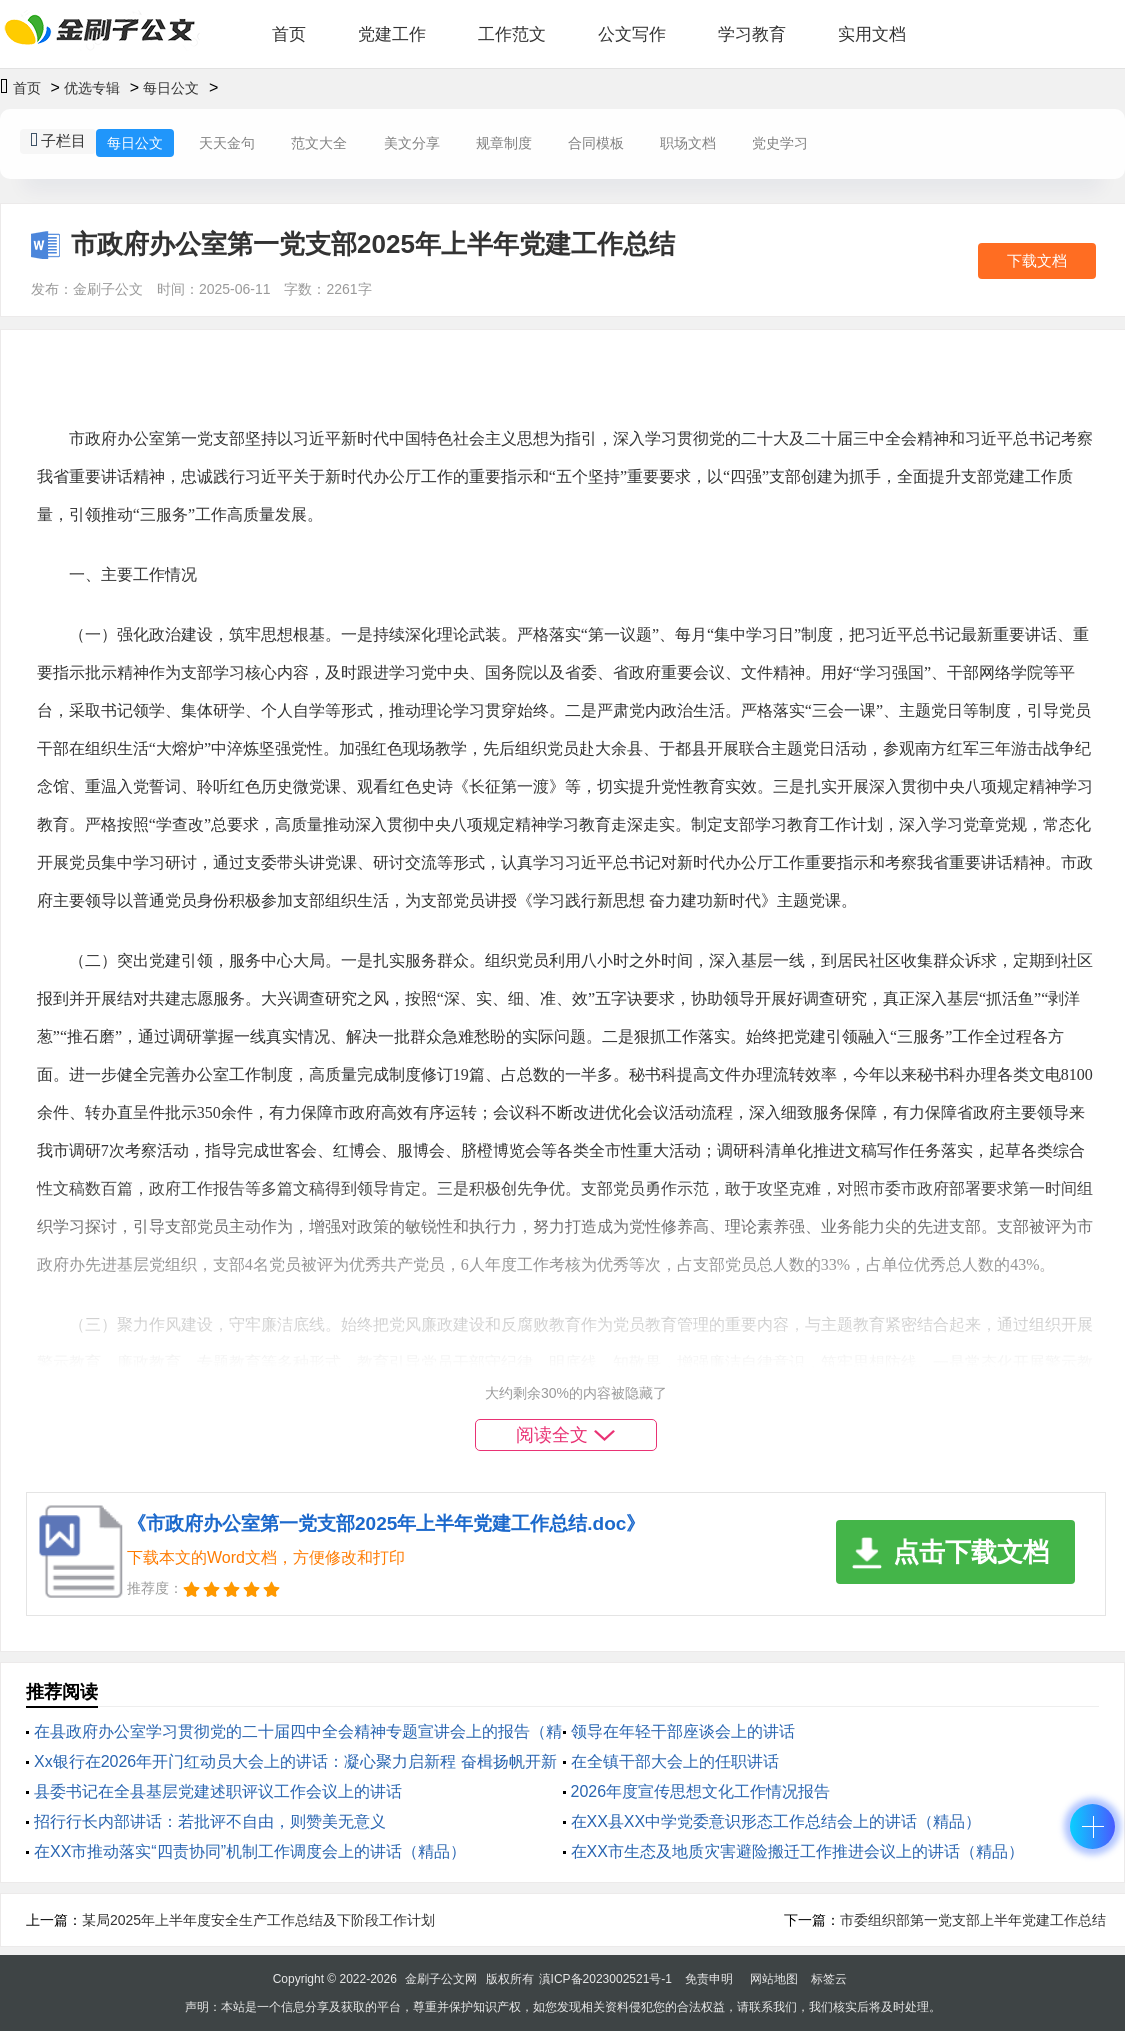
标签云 (829, 1979)
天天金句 (227, 143)
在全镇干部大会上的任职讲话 (675, 1761)
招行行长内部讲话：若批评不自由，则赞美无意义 (210, 1821)
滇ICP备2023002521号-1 (605, 1979)
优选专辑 (92, 88)
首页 (289, 34)
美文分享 (412, 143)
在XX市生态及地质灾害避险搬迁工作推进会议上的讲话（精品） (797, 1851)
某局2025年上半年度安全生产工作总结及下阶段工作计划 (258, 1920)
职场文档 (688, 143)
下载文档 (1037, 260)
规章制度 (504, 143)
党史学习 (780, 143)
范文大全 (319, 143)
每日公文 (171, 88)
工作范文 (512, 34)
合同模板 (596, 143)
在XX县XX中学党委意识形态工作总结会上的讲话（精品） (776, 1821)
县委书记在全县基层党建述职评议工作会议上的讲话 (218, 1791)
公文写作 (632, 34)
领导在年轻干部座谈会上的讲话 (683, 1731)
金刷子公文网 (441, 1979)
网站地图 (774, 1979)
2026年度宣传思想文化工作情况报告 (701, 1791)
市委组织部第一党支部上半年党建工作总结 (973, 1920)
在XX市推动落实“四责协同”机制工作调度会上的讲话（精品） (250, 1851)
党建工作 (392, 34)
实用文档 (872, 34)
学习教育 (752, 34)
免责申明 (709, 1979)
